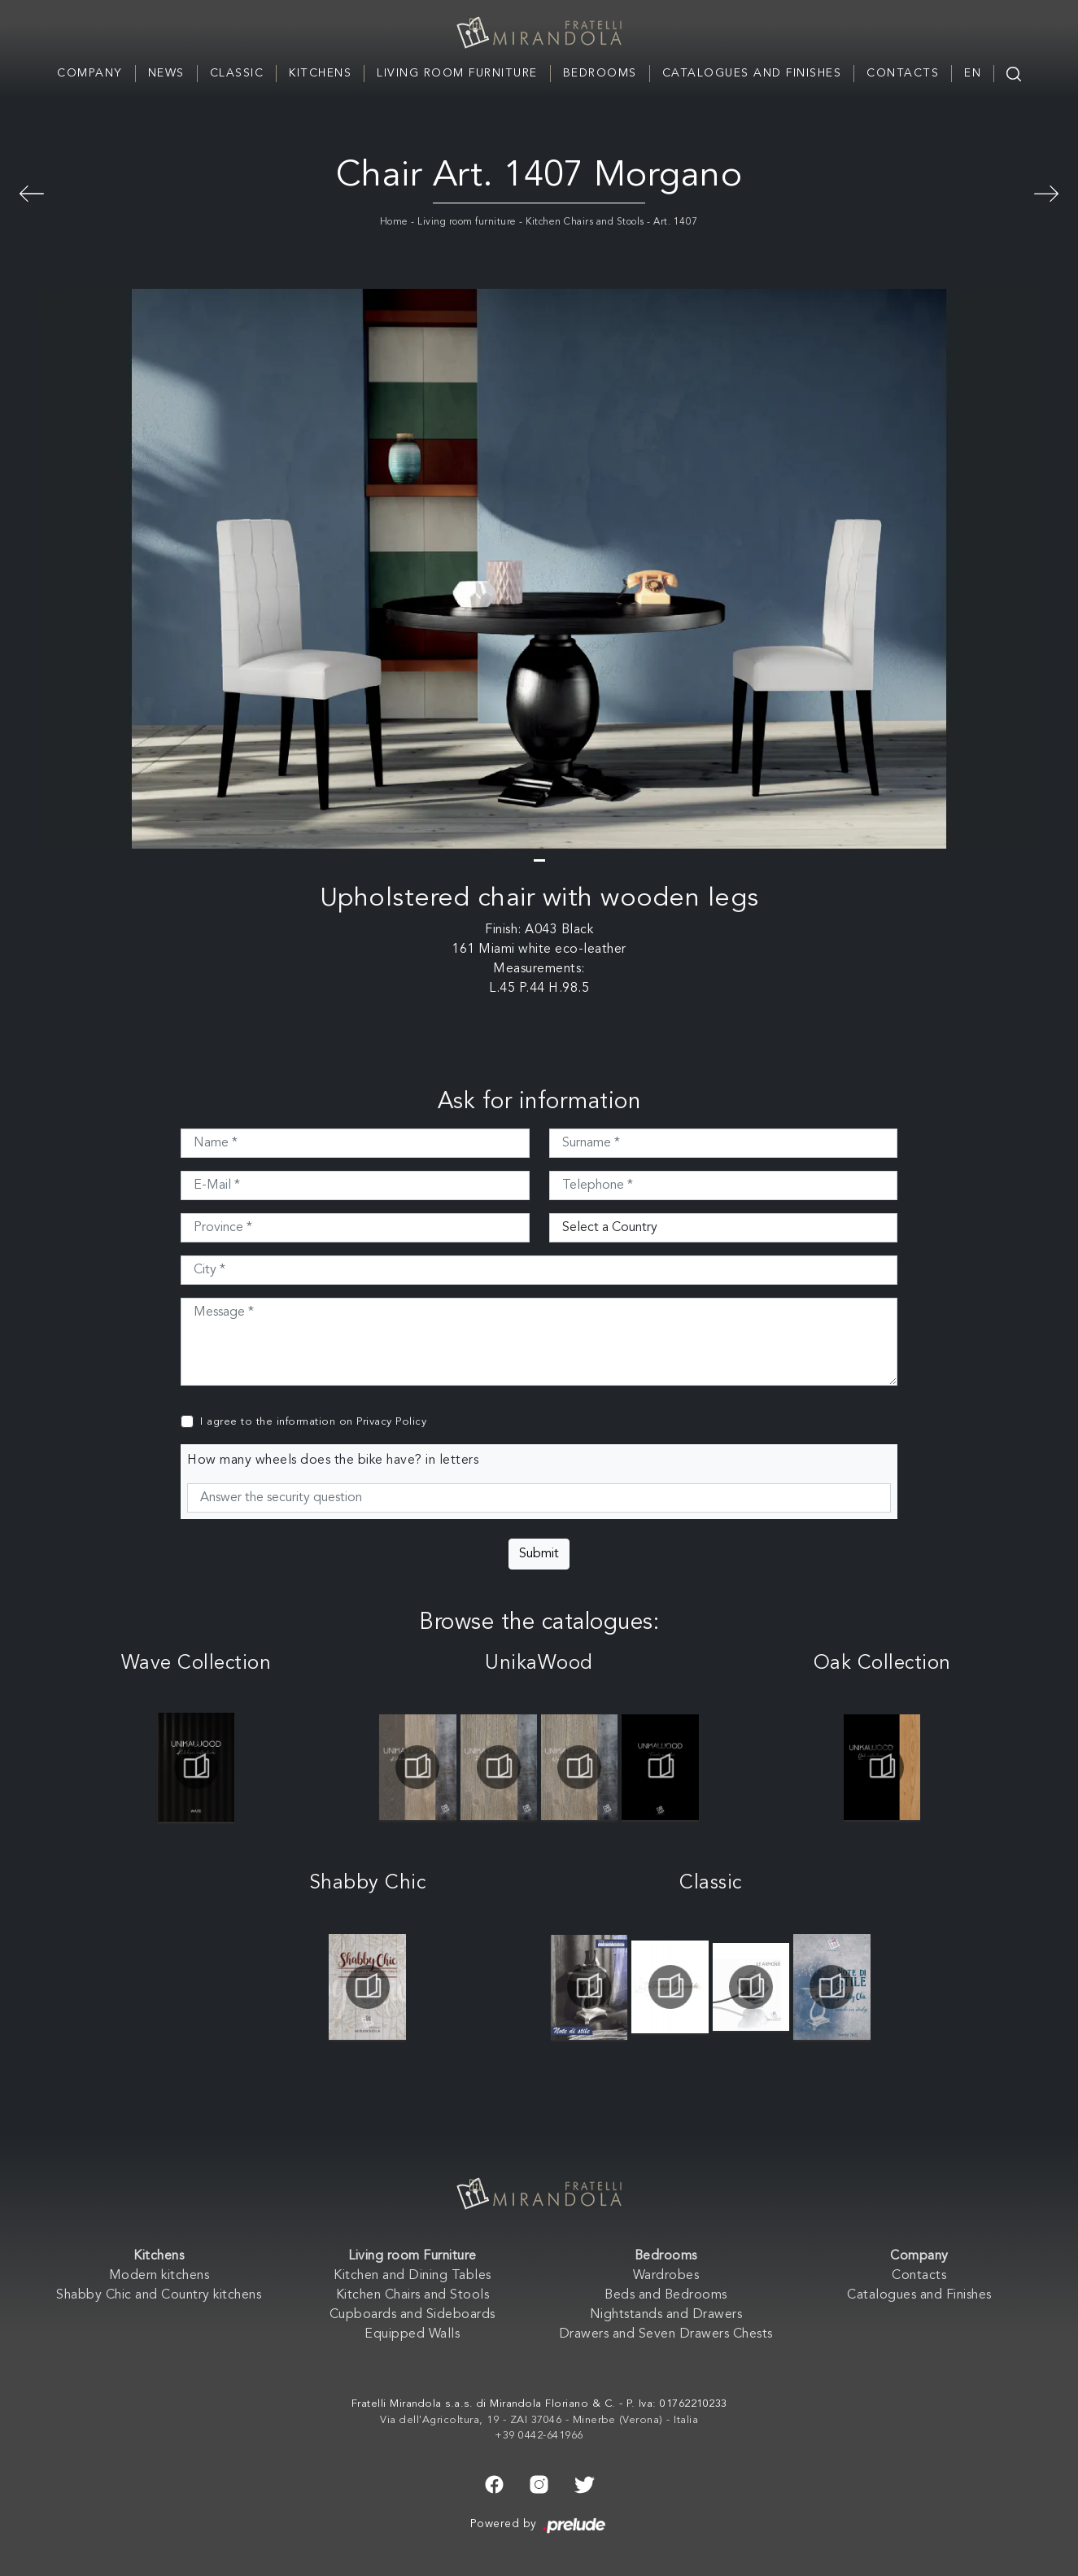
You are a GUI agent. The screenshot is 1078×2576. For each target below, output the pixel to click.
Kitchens (320, 73)
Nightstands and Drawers (666, 2314)
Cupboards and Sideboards (412, 2314)
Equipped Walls (412, 2334)
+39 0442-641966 (539, 2435)
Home (394, 222)
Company (90, 73)
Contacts (902, 73)
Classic (237, 73)
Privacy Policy (391, 1422)
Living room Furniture (457, 73)
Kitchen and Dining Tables (412, 2275)
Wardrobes (666, 2275)
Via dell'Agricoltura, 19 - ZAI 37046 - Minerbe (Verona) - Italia (539, 2420)
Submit (539, 1554)
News (166, 73)
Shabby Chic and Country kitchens (158, 2295)
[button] (539, 860)
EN (972, 73)
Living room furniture (467, 222)
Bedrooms (600, 73)
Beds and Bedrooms (665, 2295)
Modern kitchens (159, 2275)
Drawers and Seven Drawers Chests (666, 2334)
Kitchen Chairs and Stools (585, 222)
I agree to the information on (313, 1422)
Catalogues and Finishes (752, 73)
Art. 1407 (675, 222)
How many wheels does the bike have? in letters (332, 1460)
